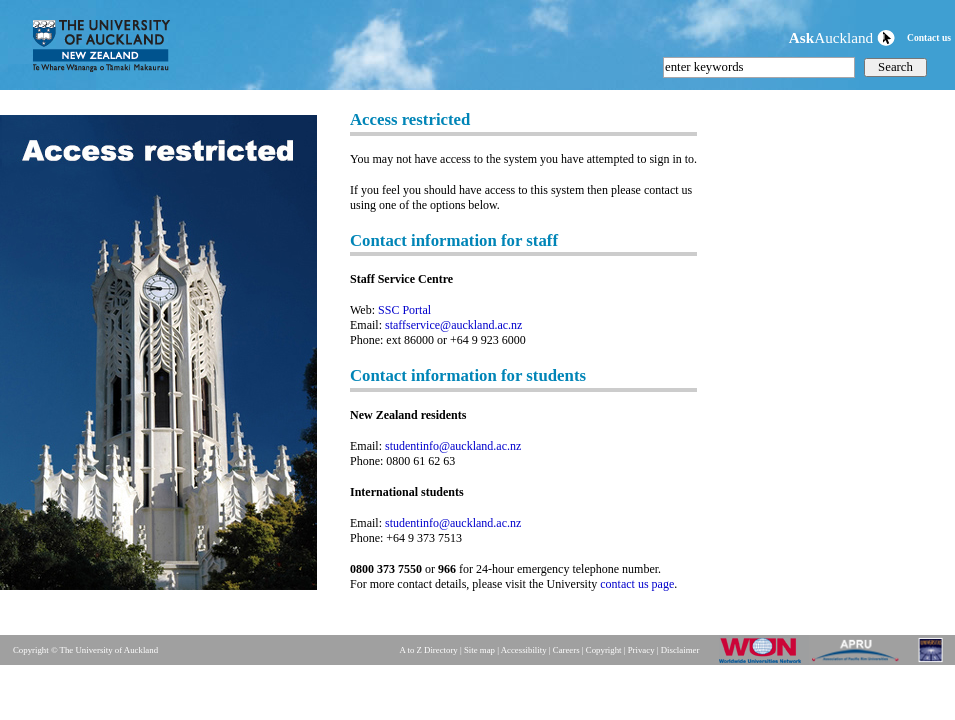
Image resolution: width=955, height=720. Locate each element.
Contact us (929, 37)
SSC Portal (404, 310)
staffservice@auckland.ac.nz (453, 325)
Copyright (604, 650)
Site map (479, 650)
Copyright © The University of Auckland (85, 650)
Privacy (641, 650)
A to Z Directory (428, 650)
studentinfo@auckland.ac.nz (453, 446)
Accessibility (524, 650)
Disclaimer (680, 650)
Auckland (842, 37)
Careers (566, 650)
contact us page (637, 584)
